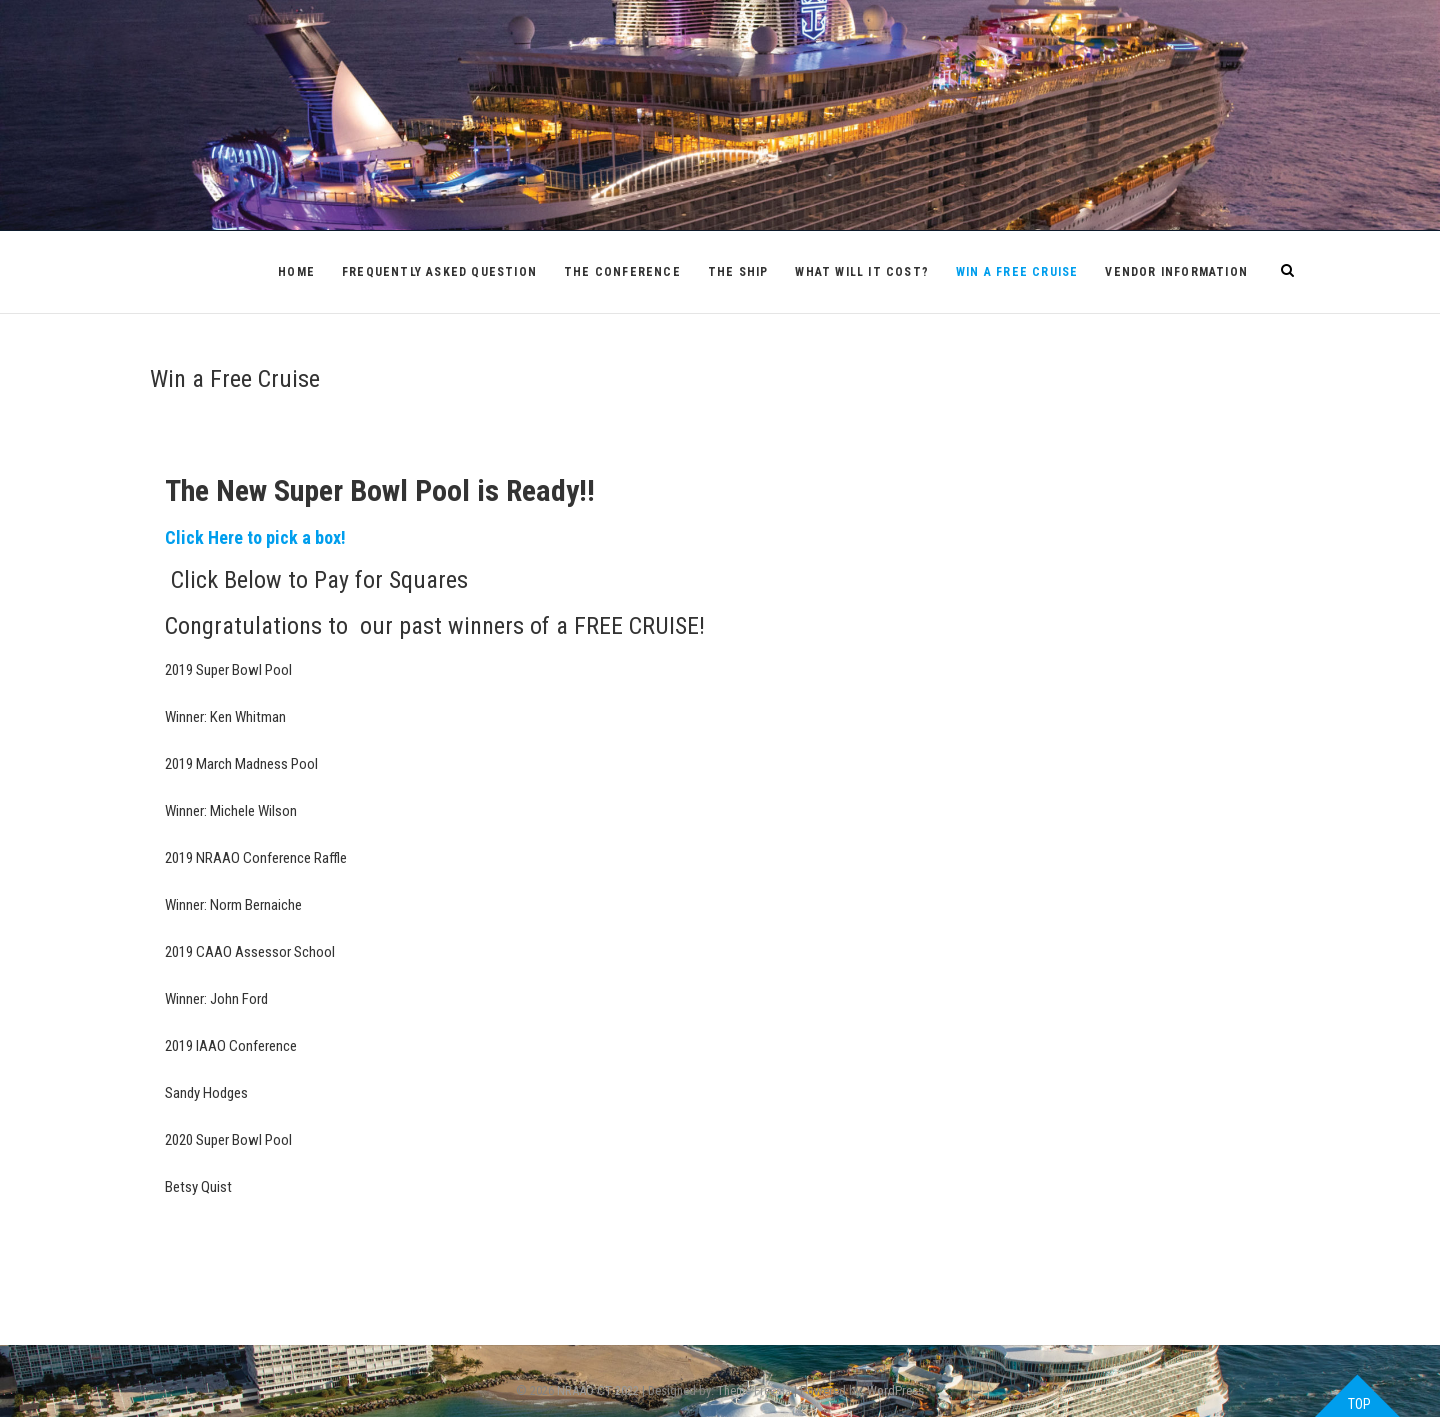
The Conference (622, 272)
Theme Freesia (754, 1390)
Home (296, 272)
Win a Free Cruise (1017, 272)
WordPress (895, 1390)
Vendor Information (1176, 272)
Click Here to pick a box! (255, 537)
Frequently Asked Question (439, 272)
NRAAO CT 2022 (598, 1390)
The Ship (738, 272)
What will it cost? (862, 272)
